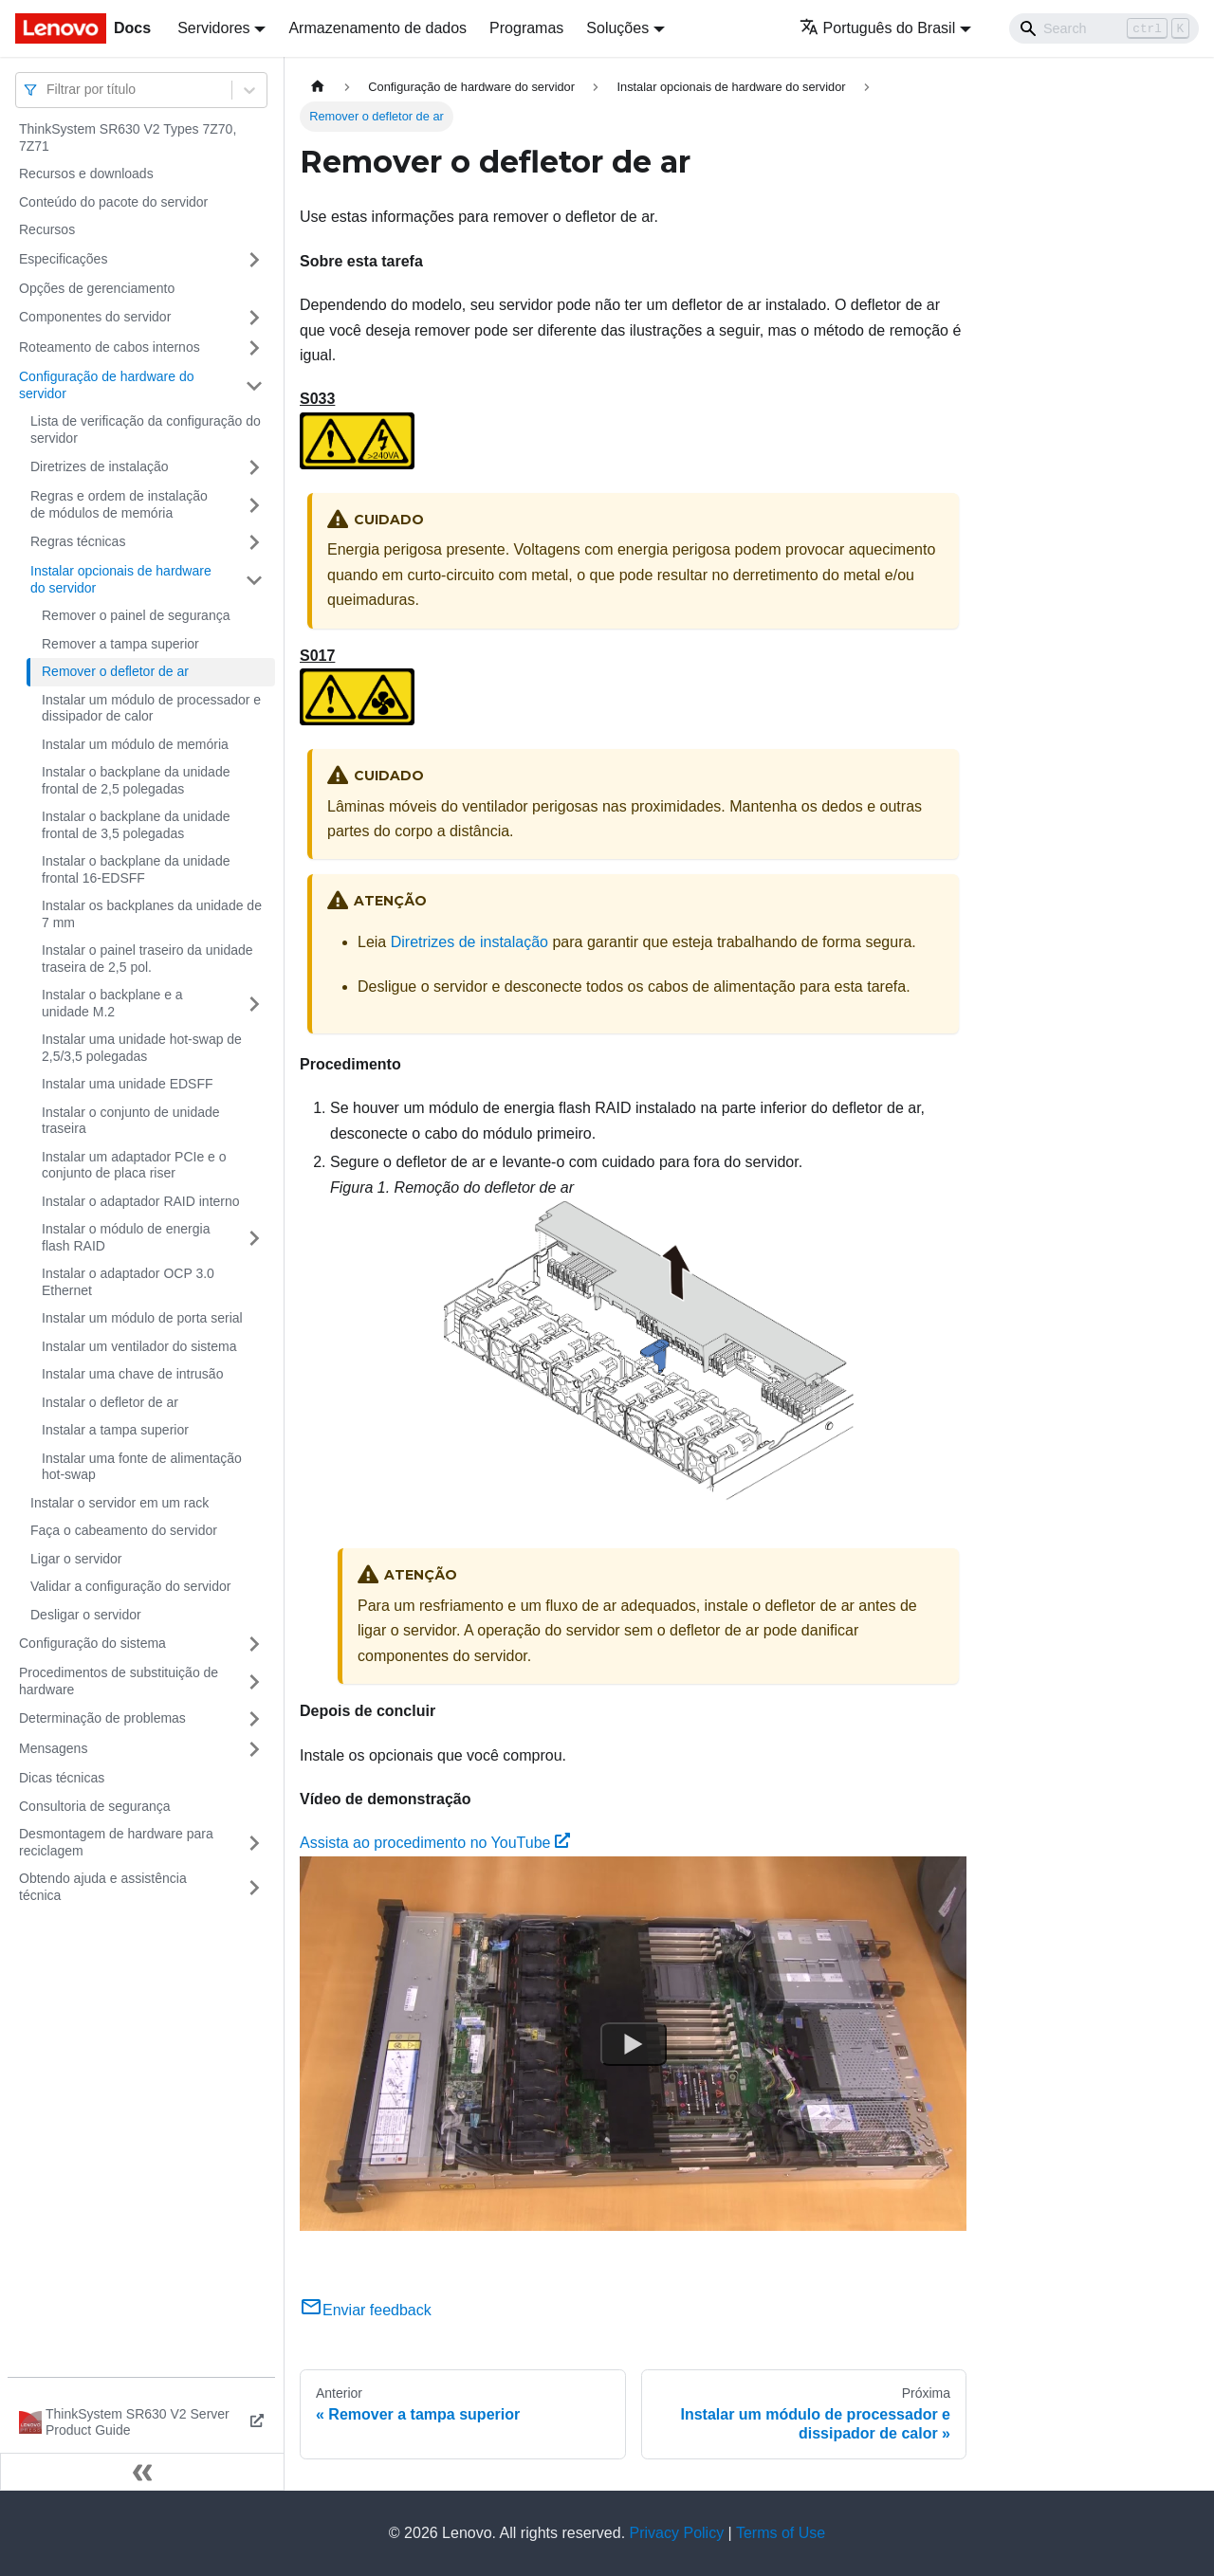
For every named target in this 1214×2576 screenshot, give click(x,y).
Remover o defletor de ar (115, 671)
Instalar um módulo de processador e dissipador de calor (151, 708)
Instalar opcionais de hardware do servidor (121, 579)
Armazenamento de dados (377, 28)
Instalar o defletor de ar (110, 1402)
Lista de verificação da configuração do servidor (145, 429)
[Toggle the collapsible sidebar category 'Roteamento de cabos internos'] (254, 348)
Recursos (47, 229)
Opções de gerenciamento (97, 288)
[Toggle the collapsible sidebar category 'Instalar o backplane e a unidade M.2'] (254, 1003)
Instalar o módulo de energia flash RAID (126, 1237)
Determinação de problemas (102, 1718)
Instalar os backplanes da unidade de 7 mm (152, 914)
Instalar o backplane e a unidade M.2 (112, 1003)
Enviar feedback (366, 2310)
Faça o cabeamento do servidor (123, 1530)
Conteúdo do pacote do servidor (113, 202)
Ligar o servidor (76, 1558)
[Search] (1104, 28)
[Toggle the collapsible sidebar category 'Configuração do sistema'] (254, 1644)
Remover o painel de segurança (136, 615)
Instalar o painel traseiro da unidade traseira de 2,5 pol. (147, 958)
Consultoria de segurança (95, 1806)
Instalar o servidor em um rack (119, 1502)
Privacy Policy (677, 2533)
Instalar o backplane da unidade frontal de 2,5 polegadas (136, 780)
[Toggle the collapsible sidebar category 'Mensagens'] (254, 1749)
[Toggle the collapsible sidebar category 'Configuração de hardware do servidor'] (254, 385)
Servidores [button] (213, 28)
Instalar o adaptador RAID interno (141, 1201)
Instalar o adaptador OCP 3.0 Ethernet (128, 1282)
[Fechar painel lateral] (142, 2472)
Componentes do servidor (95, 316)
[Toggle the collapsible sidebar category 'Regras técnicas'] (254, 542)
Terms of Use (780, 2533)
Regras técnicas (77, 541)
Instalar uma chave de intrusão (132, 1373)
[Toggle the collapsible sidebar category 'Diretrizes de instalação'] (254, 467)
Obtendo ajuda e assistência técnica (103, 1887)
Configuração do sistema (92, 1643)
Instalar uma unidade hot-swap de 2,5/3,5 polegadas (142, 1048)
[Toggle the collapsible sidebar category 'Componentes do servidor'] (254, 317)
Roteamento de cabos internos (109, 347)
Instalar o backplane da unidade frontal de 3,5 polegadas (136, 825)
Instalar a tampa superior (115, 1429)
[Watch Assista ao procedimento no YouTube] (633, 2044)
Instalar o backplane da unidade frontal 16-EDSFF (136, 869)
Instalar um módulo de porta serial (142, 1317)
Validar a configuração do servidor (130, 1586)
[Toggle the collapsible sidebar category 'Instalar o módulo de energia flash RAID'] (254, 1237)
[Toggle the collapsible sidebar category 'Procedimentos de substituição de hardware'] (254, 1681)
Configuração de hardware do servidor (106, 385)
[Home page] (318, 86)
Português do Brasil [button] (878, 28)
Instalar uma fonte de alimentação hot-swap (142, 1467)
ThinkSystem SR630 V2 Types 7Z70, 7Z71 (127, 137)
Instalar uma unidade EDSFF (127, 1083)
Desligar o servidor (85, 1614)
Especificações (63, 258)
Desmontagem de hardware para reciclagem (116, 1842)
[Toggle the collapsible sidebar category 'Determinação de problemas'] (254, 1719)
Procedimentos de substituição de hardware (118, 1681)
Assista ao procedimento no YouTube (435, 1843)
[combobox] (48, 89)
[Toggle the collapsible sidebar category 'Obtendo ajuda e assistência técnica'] (254, 1887)
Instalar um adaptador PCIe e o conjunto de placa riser (134, 1165)
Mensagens (53, 1748)
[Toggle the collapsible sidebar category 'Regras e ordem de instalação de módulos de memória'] (254, 505)
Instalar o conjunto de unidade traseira (131, 1121)
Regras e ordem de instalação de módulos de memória (119, 504)
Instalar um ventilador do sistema (139, 1346)
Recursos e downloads (86, 173)
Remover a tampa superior (120, 643)
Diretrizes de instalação (99, 466)
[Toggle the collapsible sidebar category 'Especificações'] (254, 260)
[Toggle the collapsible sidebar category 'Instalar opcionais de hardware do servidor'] (254, 579)
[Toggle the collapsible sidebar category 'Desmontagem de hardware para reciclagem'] (254, 1842)
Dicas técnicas (61, 1777)
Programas (526, 28)
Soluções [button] (617, 28)
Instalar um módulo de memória (135, 744)
